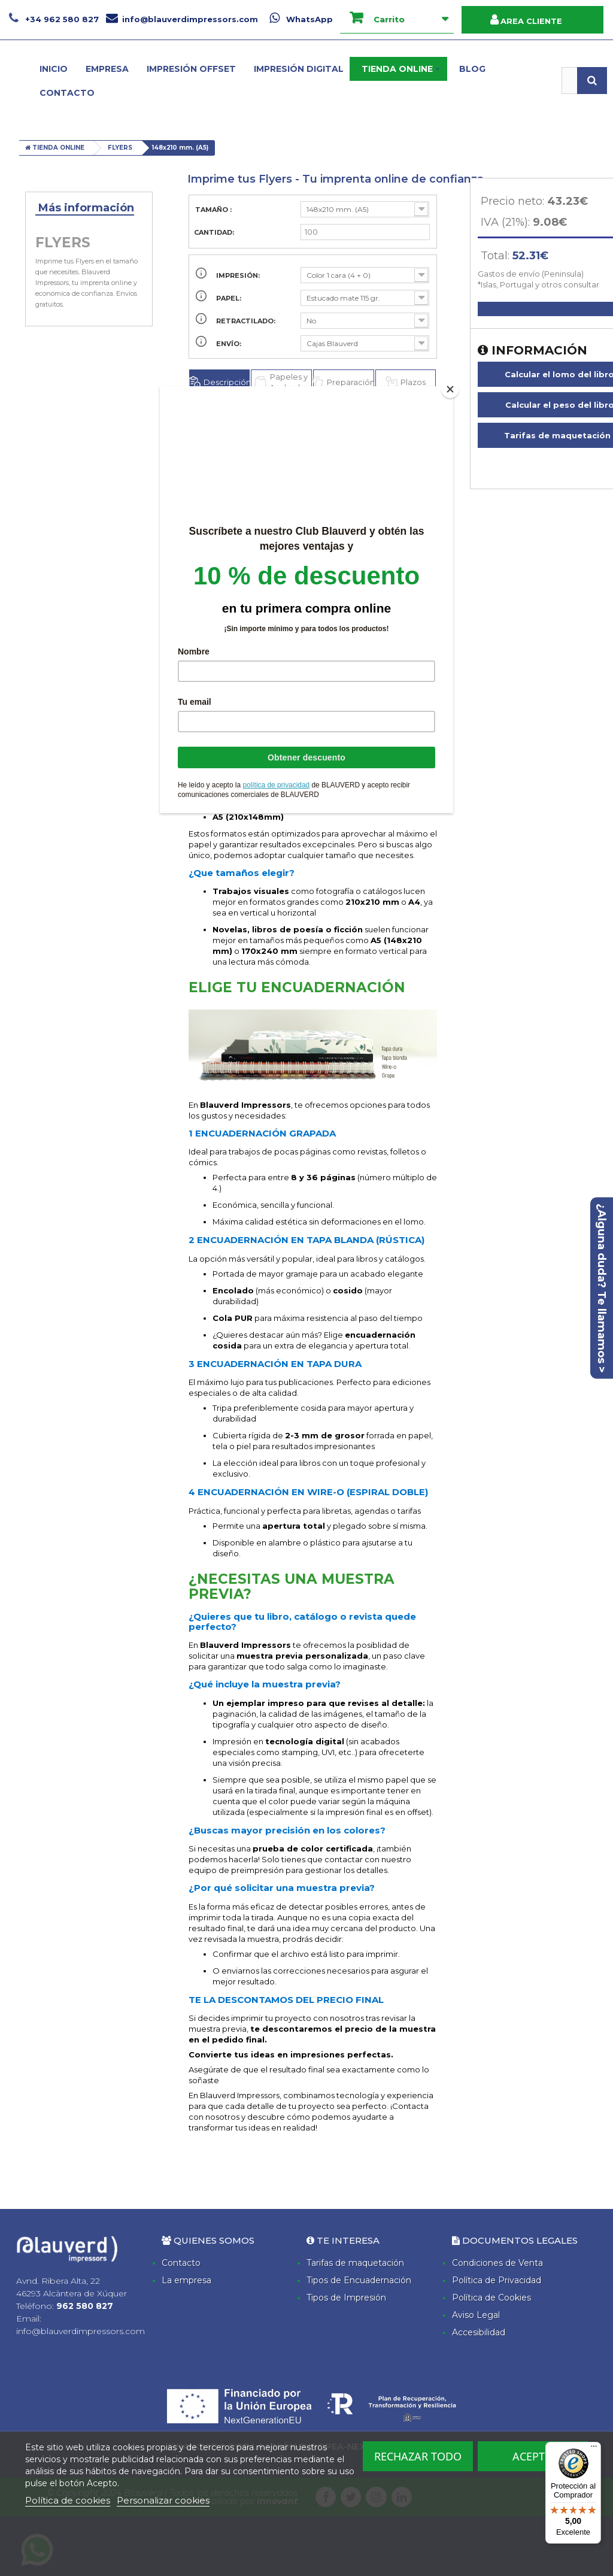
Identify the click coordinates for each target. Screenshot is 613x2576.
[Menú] (594, 2449)
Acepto (532, 2456)
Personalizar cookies (163, 2500)
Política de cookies (67, 2500)
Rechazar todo (418, 2456)
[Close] (450, 389)
